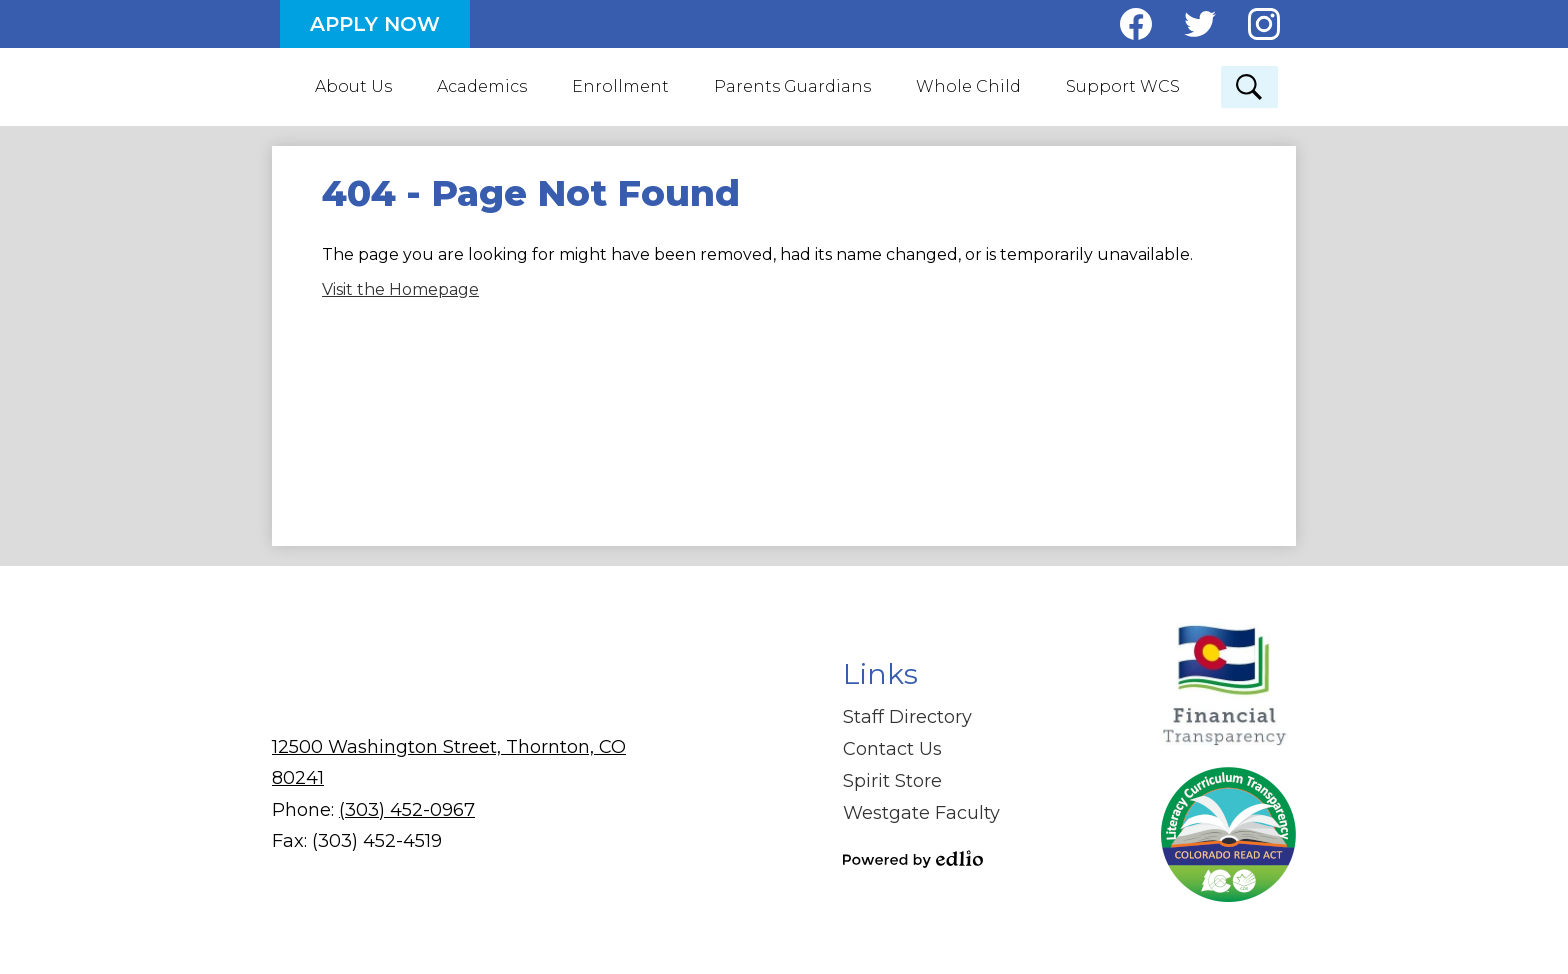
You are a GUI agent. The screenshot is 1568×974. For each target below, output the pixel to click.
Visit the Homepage (400, 287)
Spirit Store (892, 780)
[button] (354, 86)
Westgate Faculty (921, 812)
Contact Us (892, 748)
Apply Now (375, 24)
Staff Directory (907, 716)
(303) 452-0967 (407, 808)
